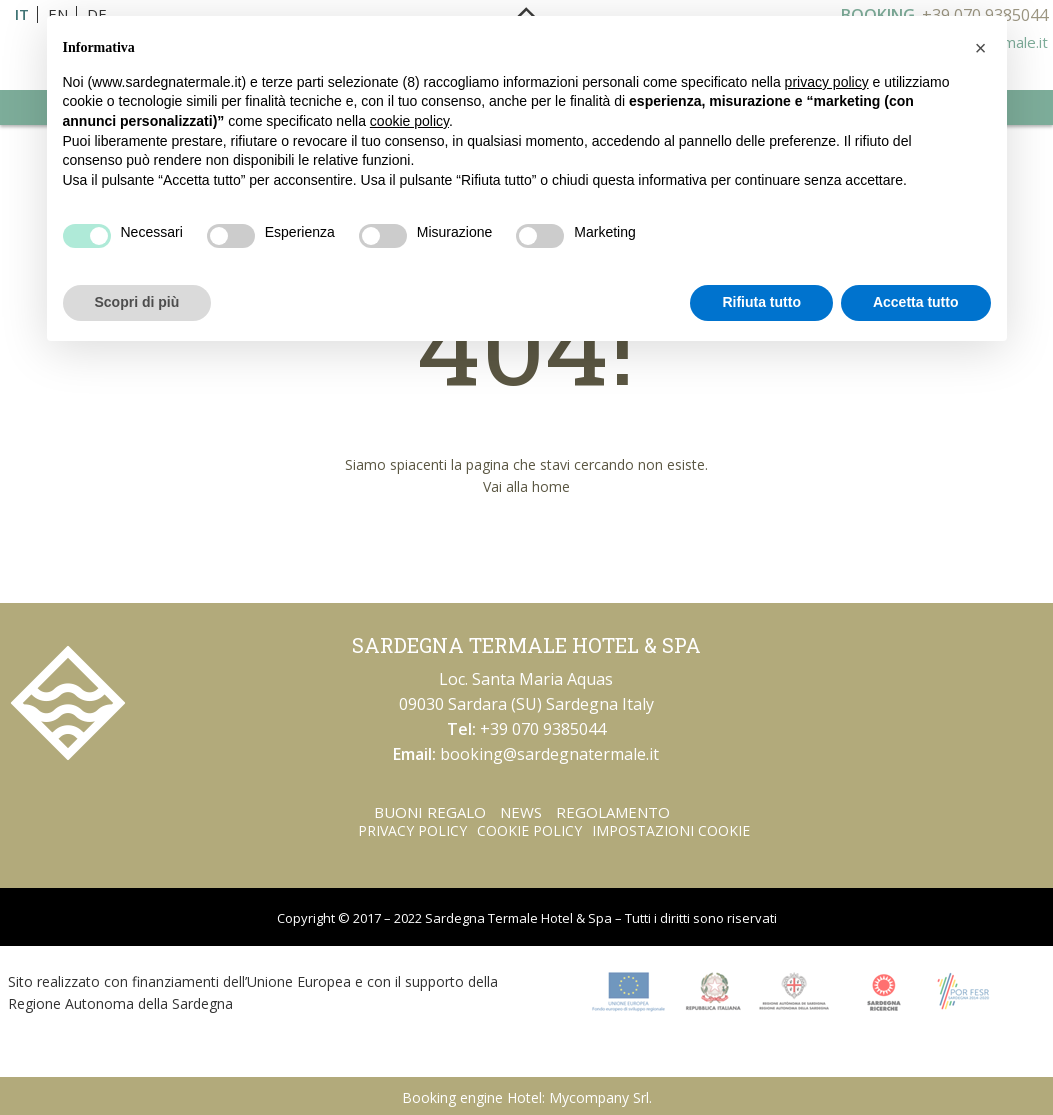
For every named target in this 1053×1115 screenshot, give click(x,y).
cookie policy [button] (409, 121)
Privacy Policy (412, 830)
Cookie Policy (529, 830)
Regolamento (613, 812)
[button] (981, 48)
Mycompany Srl (599, 1097)
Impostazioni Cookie (671, 830)
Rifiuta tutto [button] (761, 302)
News (521, 812)
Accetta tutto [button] (916, 302)
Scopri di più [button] (137, 302)
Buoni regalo (430, 812)
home (551, 486)
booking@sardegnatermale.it (549, 754)
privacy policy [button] (827, 82)
